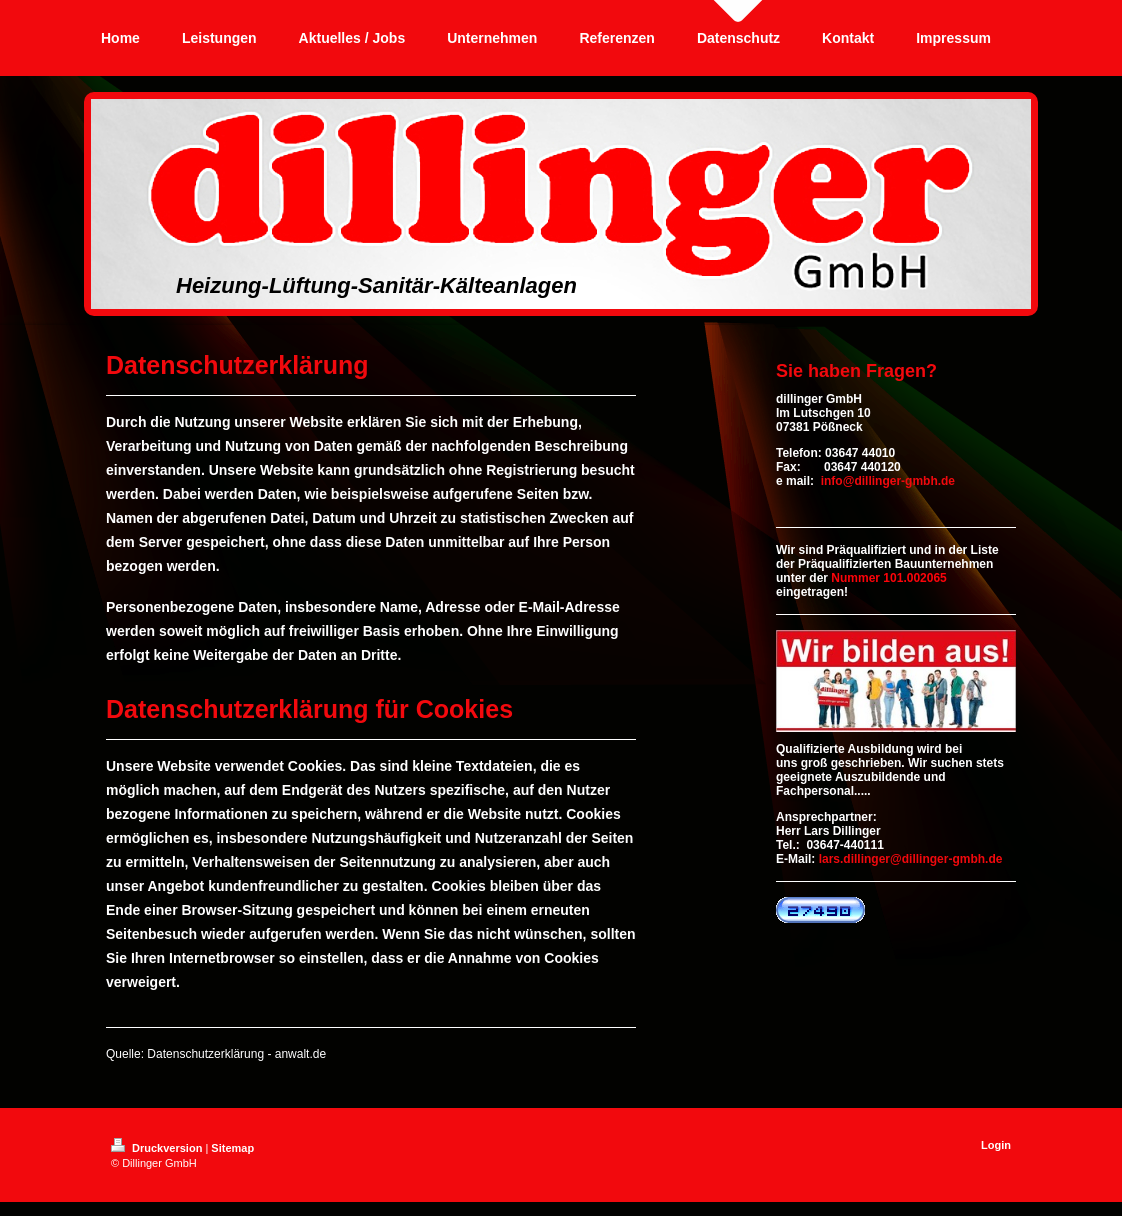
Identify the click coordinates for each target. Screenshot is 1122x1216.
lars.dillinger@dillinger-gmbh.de (911, 859)
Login (996, 1145)
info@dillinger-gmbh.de (888, 481)
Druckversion (158, 1148)
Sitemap (232, 1148)
